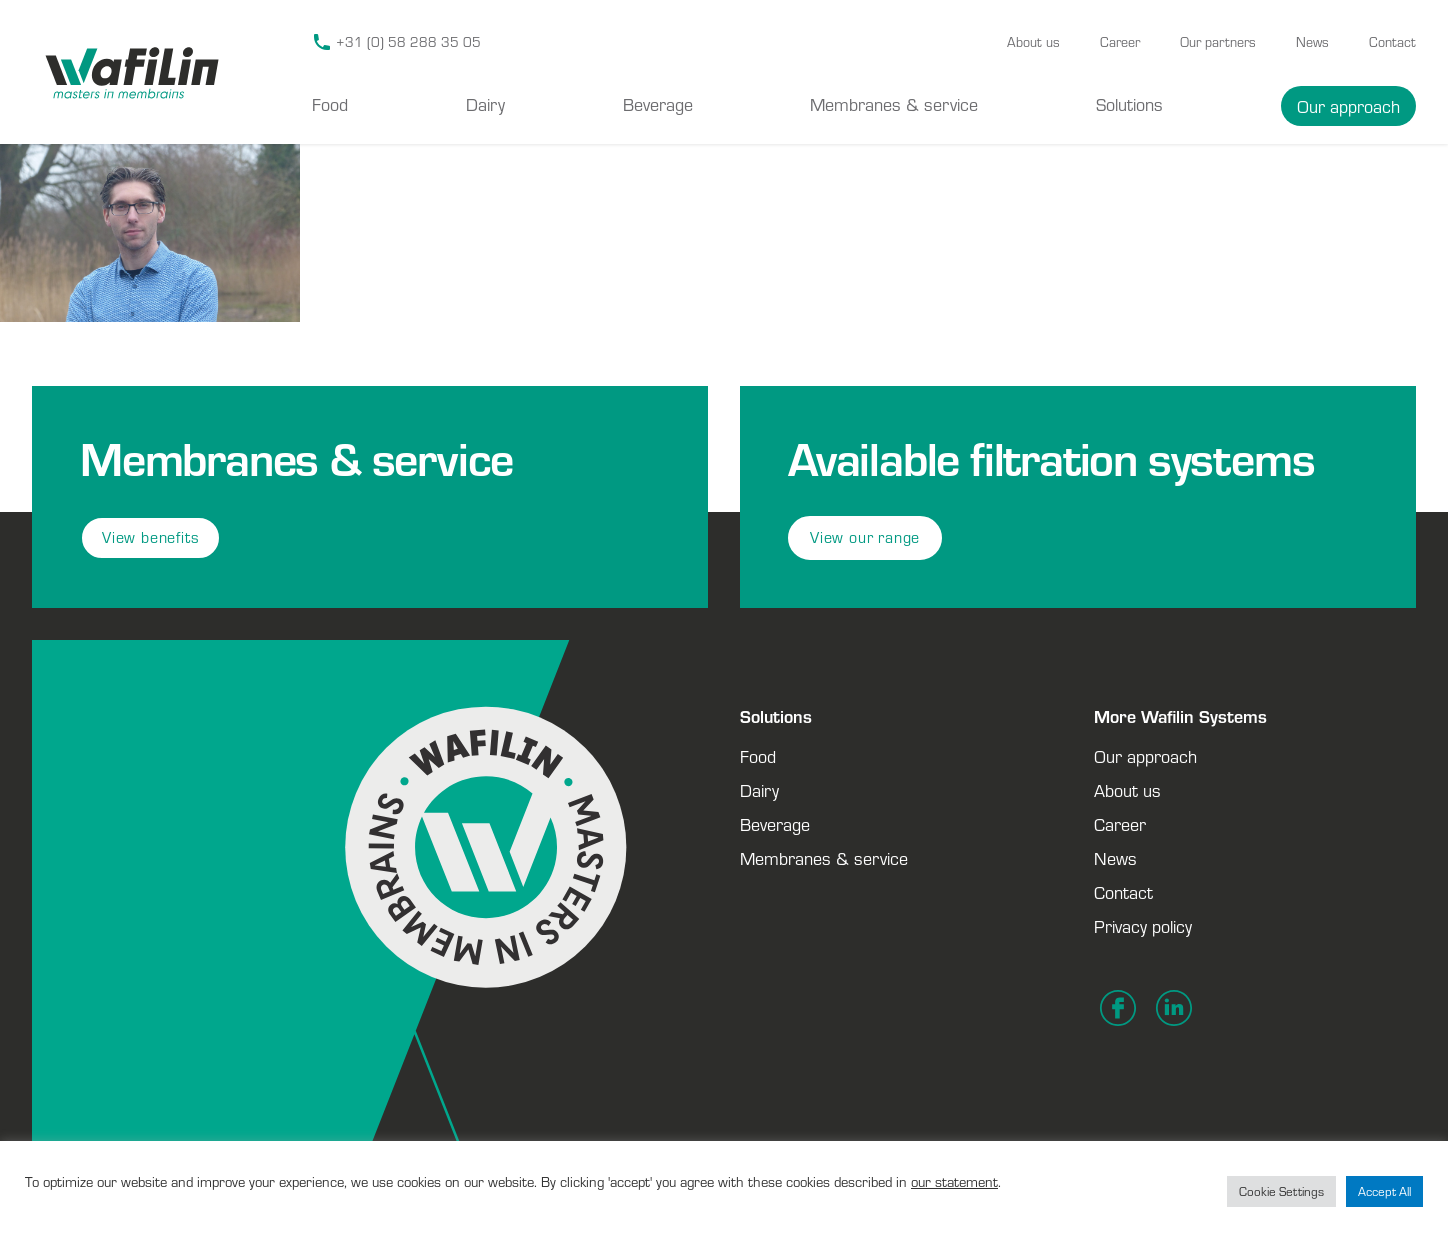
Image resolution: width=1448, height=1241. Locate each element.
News (1312, 42)
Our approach (1348, 106)
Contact (1392, 42)
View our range (865, 537)
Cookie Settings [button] (1281, 1191)
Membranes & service (894, 104)
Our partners (1218, 42)
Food (330, 104)
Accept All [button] (1384, 1191)
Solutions (1129, 104)
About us (1033, 42)
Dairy (485, 104)
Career (1120, 42)
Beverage (658, 104)
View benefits (150, 537)
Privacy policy (1143, 926)
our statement (954, 1181)
